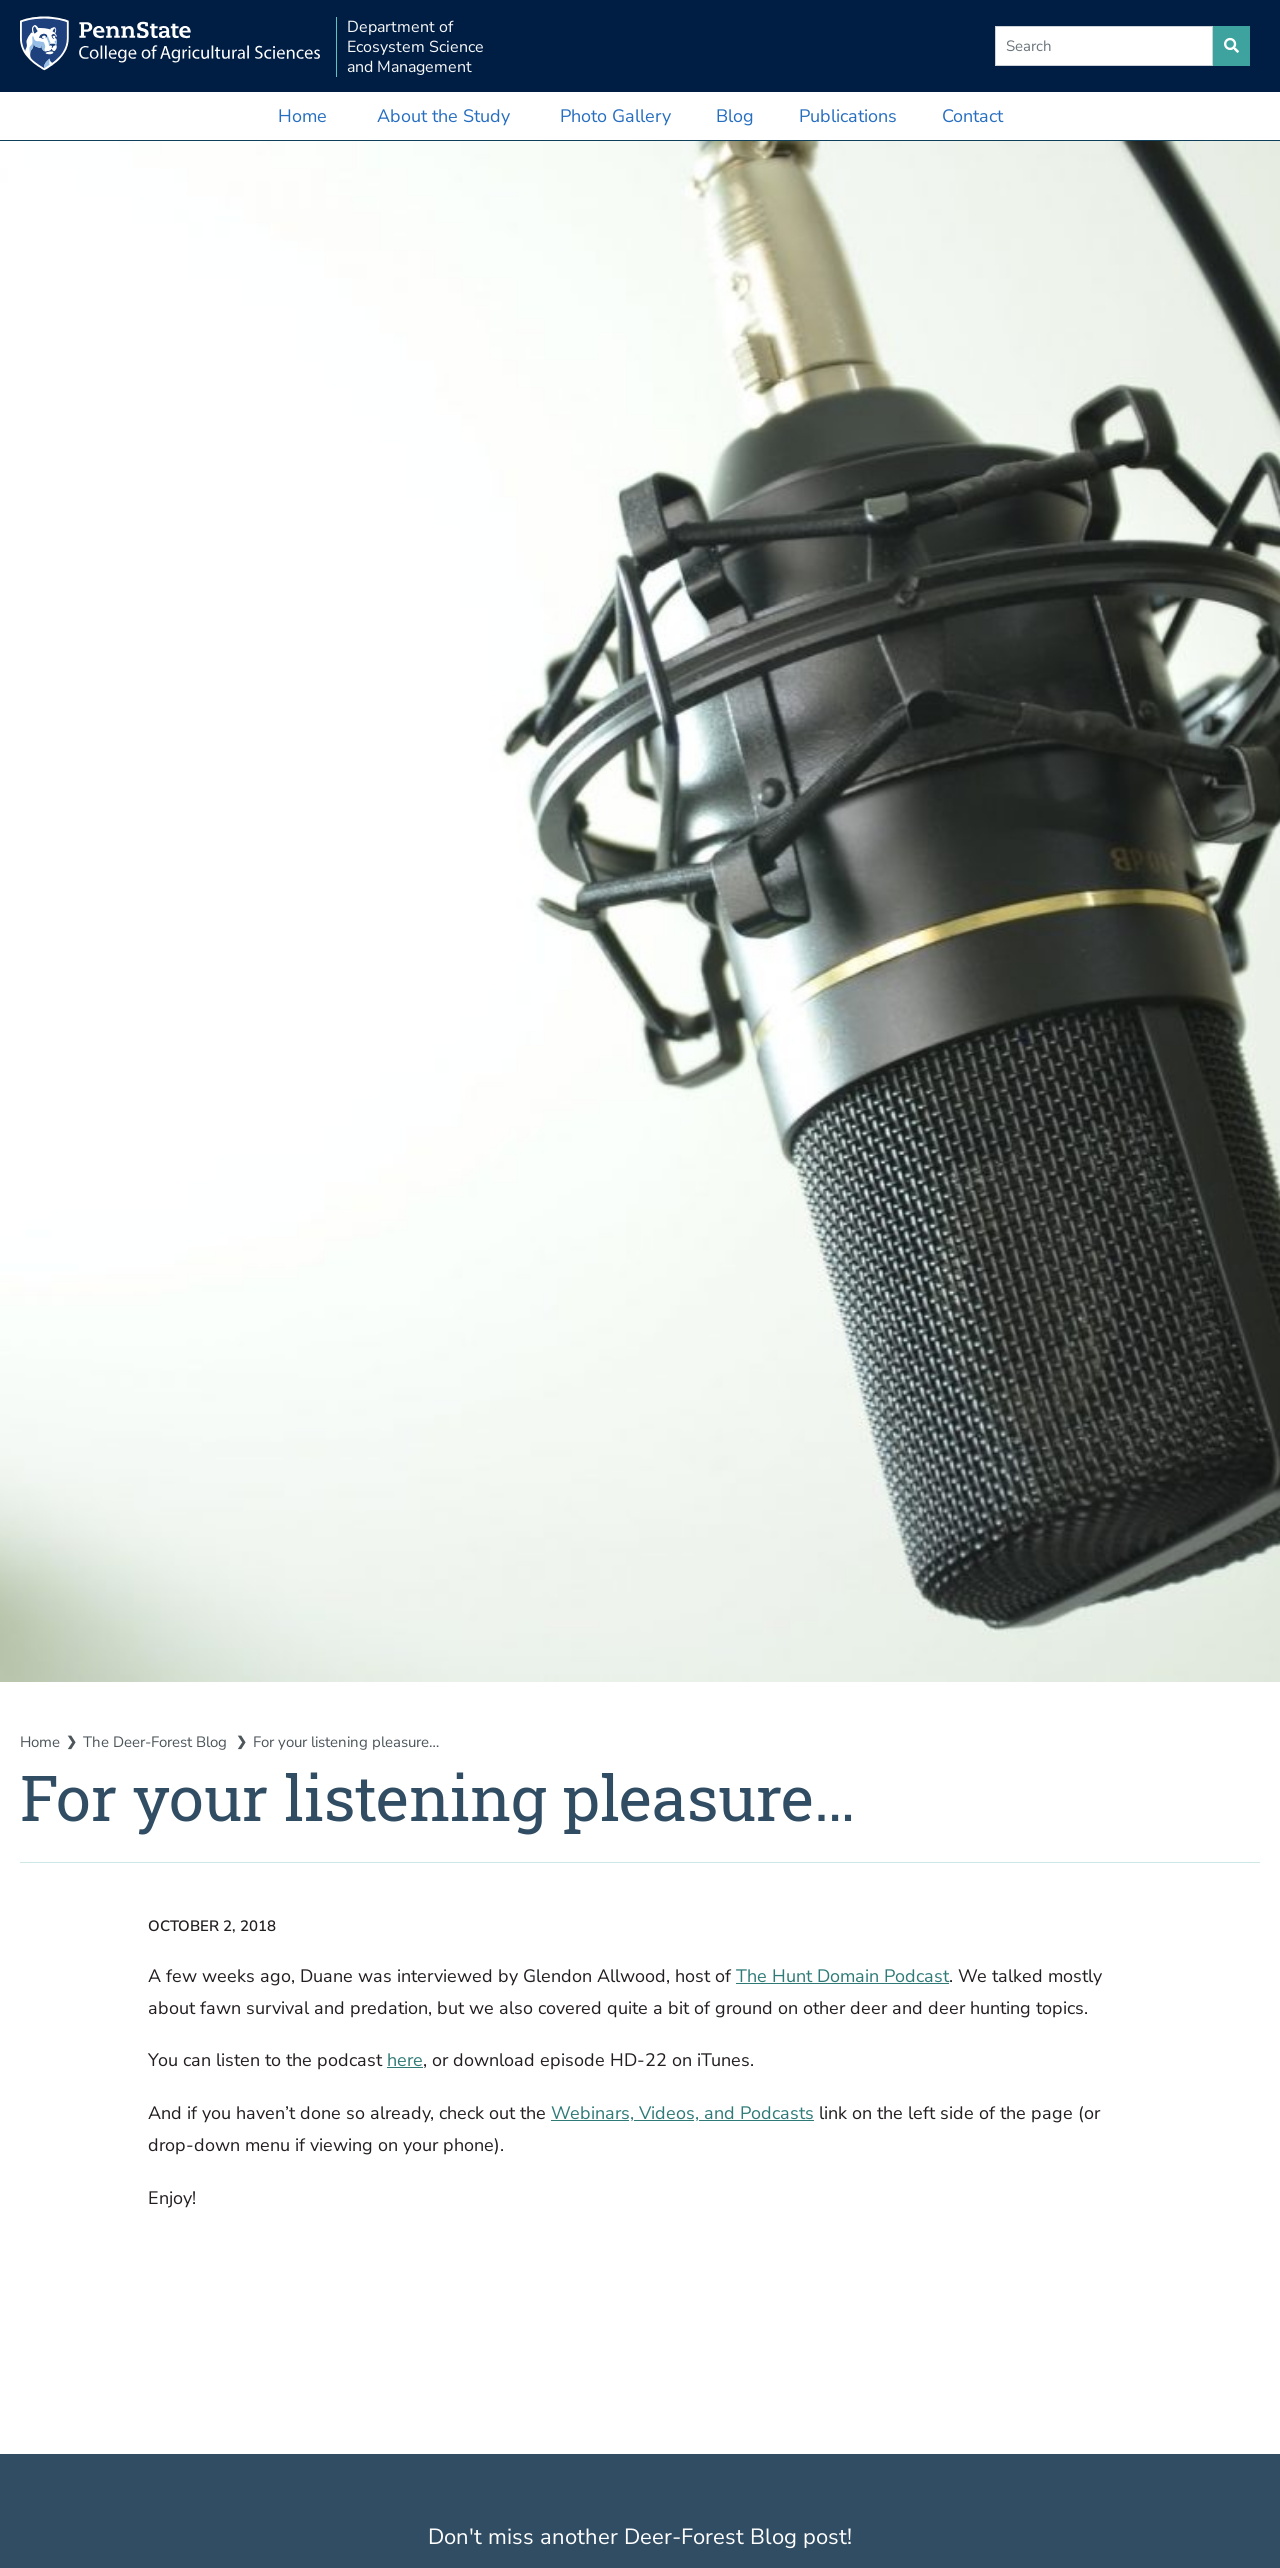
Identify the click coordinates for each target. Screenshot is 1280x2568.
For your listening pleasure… (346, 1742)
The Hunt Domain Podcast (842, 1976)
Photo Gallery (615, 116)
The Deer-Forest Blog (157, 1742)
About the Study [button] (443, 116)
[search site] (1231, 46)
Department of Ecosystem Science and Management (415, 47)
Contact (972, 116)
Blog (735, 116)
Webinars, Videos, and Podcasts (682, 2113)
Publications (848, 116)
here (405, 2060)
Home (302, 116)
